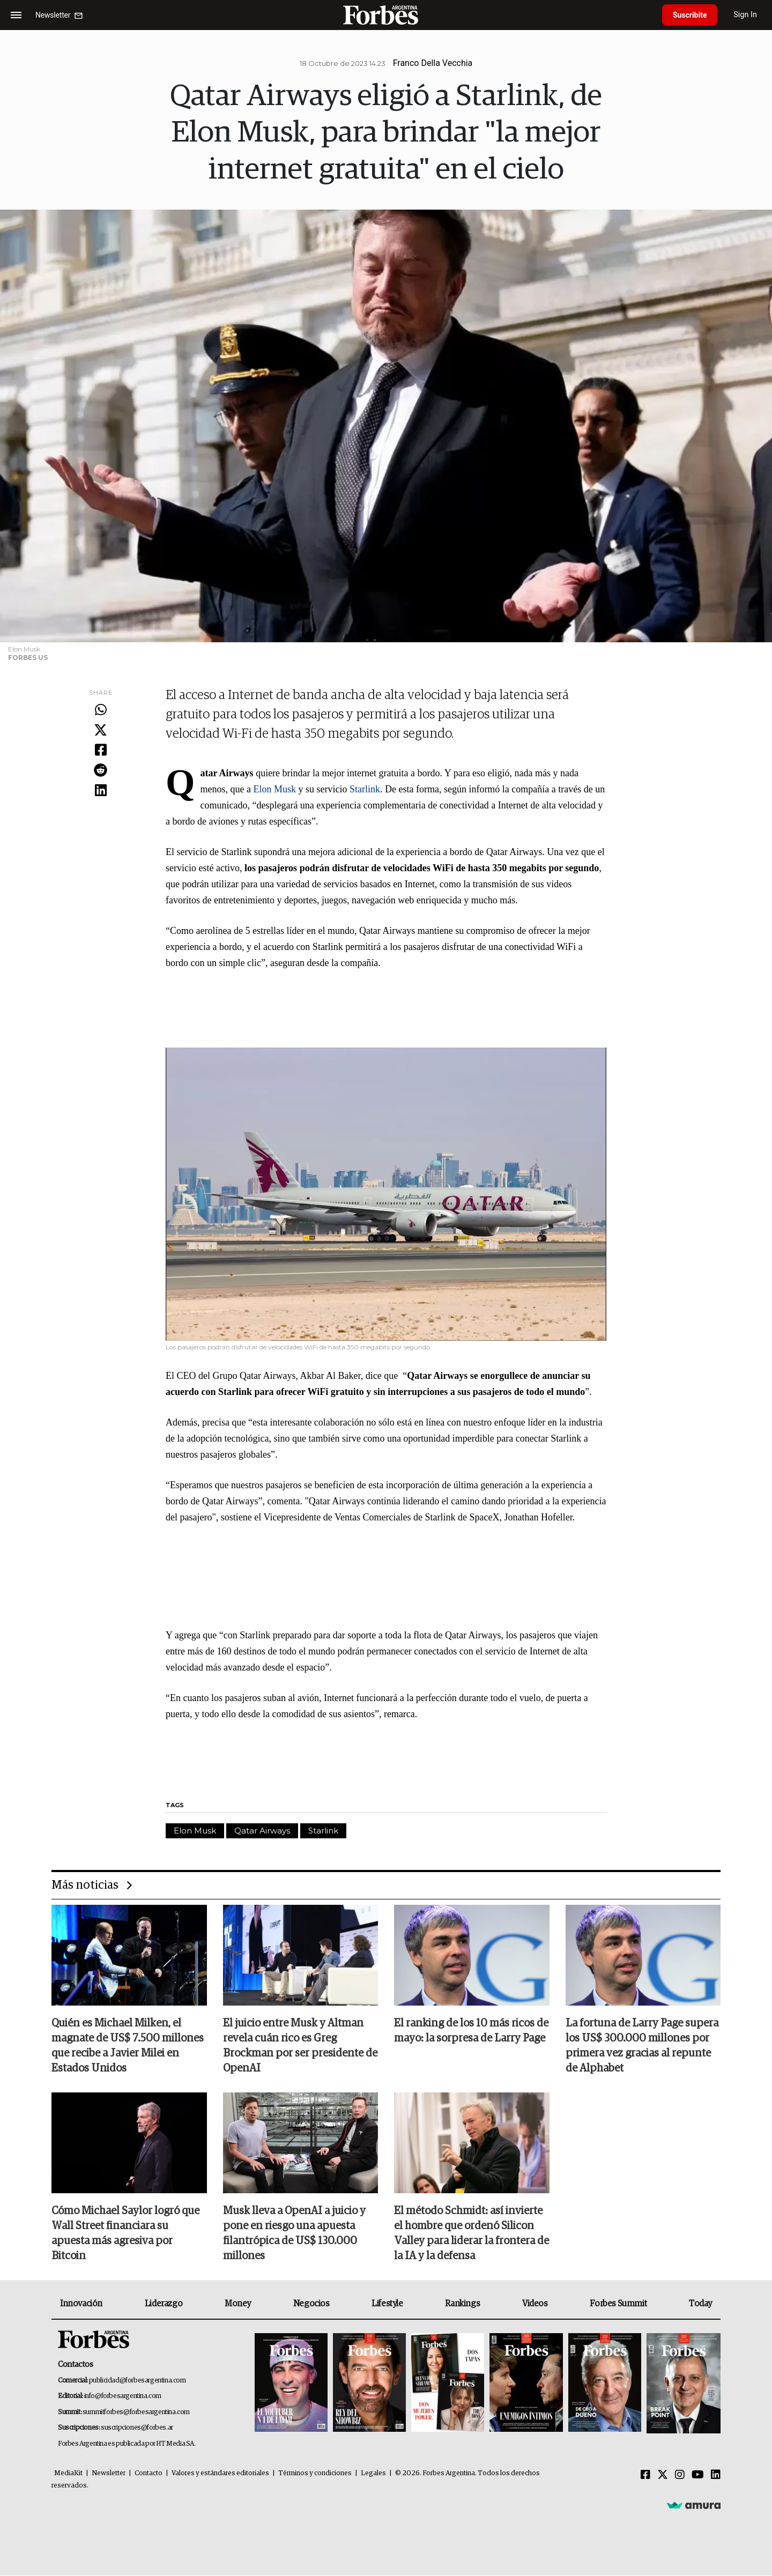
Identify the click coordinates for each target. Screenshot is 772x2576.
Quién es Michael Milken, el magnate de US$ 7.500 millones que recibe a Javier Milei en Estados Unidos (127, 2046)
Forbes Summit (618, 2303)
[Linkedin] (716, 2476)
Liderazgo (163, 2303)
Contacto (148, 2473)
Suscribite (690, 15)
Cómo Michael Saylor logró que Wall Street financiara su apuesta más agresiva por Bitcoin (125, 2234)
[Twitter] (662, 2476)
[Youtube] (698, 2476)
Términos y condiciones (315, 2473)
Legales (373, 2473)
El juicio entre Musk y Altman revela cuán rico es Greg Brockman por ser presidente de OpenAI (300, 2046)
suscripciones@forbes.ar (137, 2428)
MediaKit (68, 2473)
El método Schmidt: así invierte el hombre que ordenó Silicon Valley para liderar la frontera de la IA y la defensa (471, 2234)
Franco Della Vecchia (433, 63)
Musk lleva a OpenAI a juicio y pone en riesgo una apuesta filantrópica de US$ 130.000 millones (294, 2234)
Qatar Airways (262, 1830)
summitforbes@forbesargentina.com (136, 2412)
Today (700, 2303)
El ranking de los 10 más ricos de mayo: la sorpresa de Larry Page (471, 2031)
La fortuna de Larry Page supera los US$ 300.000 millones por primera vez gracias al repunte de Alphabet (642, 2046)
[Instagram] (680, 2476)
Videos (535, 2303)
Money (238, 2303)
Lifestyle (387, 2303)
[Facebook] (645, 2476)
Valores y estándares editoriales (220, 2473)
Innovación (81, 2303)
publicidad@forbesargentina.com (137, 2380)
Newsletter (108, 2473)
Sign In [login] (746, 14)
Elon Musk (275, 789)
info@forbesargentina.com (122, 2396)
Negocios (311, 2303)
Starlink (365, 789)
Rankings (462, 2303)
